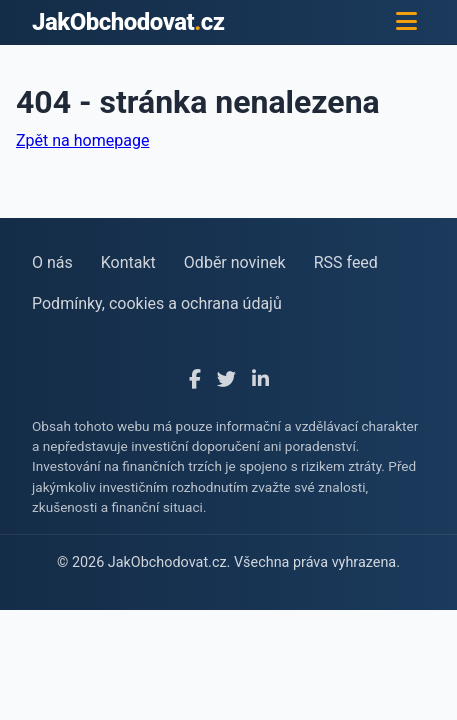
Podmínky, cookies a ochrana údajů (157, 303)
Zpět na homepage (82, 140)
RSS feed (346, 262)
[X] (226, 380)
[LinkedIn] (260, 380)
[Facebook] (195, 380)
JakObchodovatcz (128, 22)
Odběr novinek (235, 262)
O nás (52, 262)
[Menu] (406, 22)
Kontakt (128, 262)
